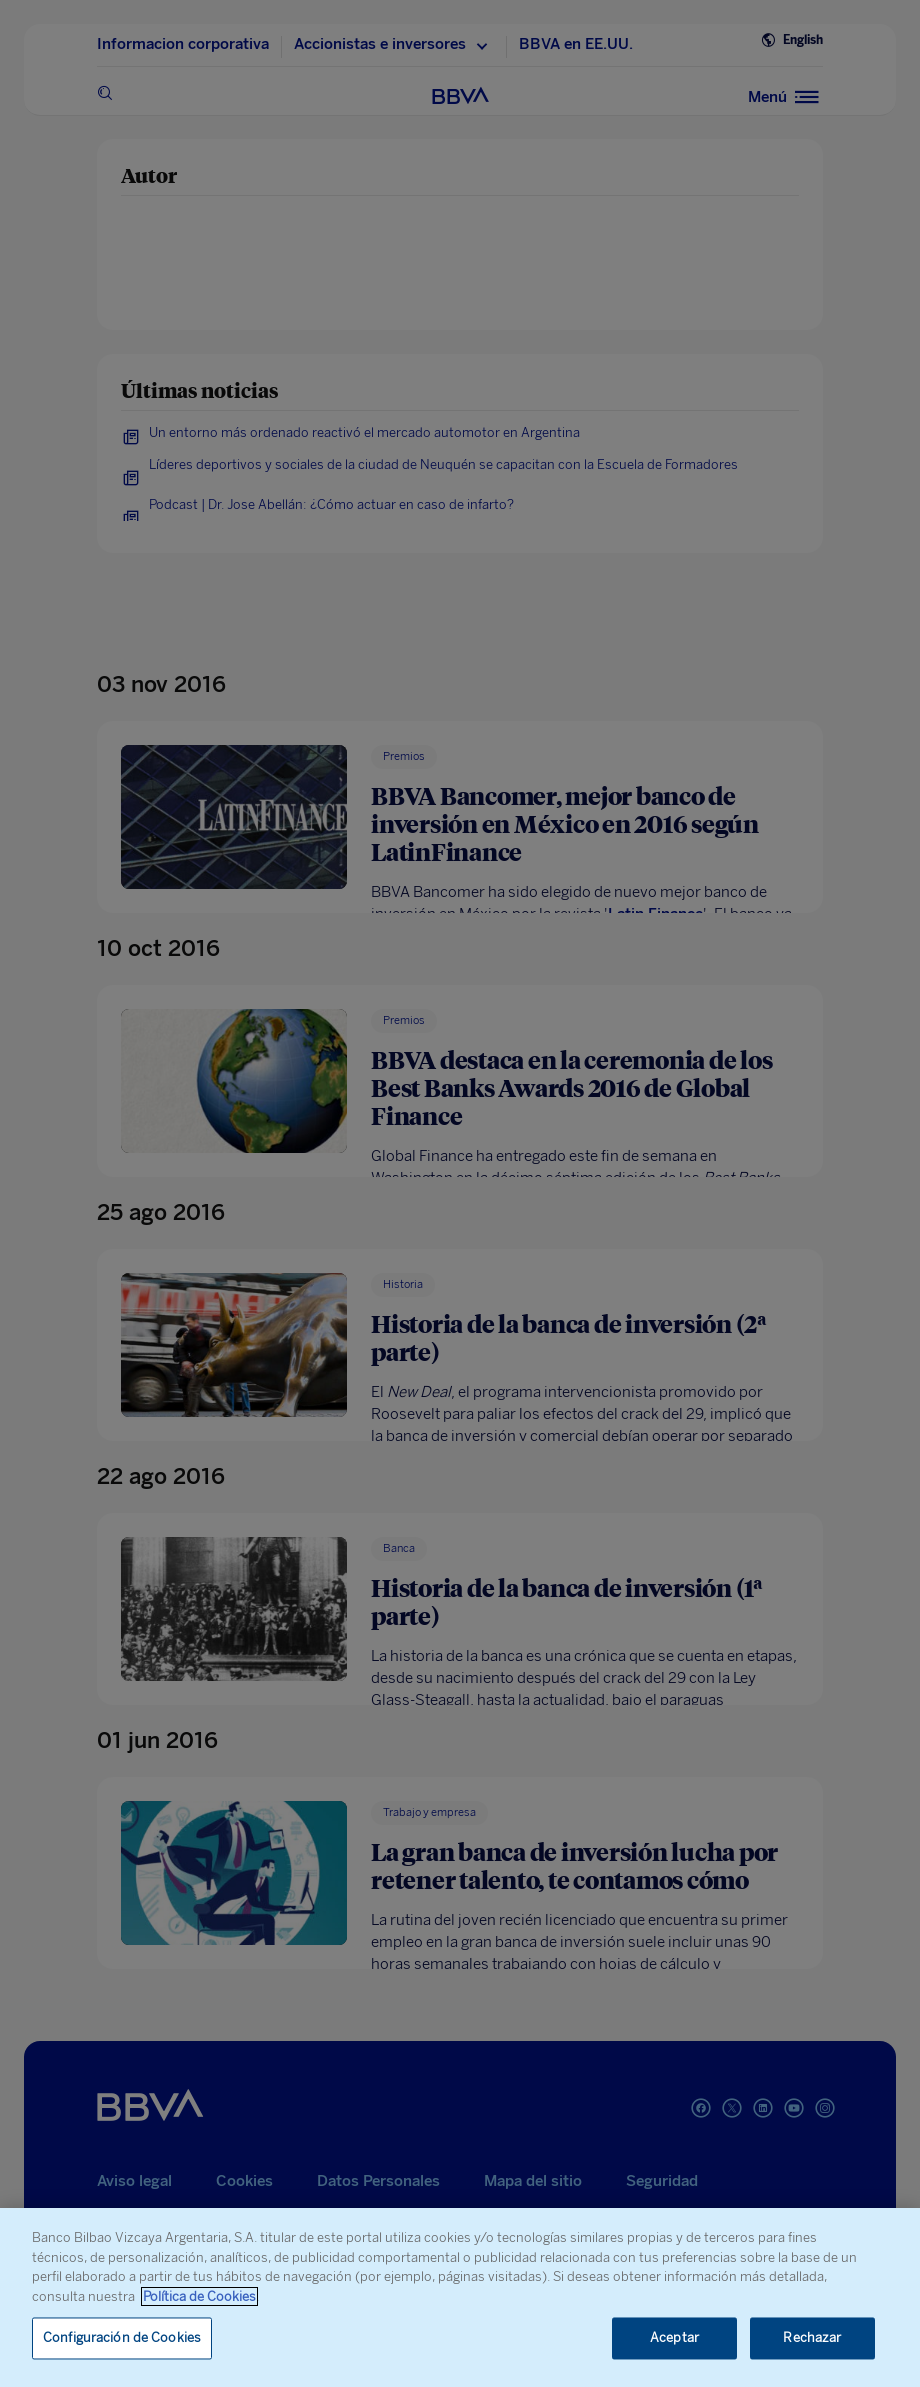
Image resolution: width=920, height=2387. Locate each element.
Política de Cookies (199, 2296)
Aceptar (674, 2338)
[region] (460, 2297)
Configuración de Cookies (122, 2338)
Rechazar (812, 2338)
